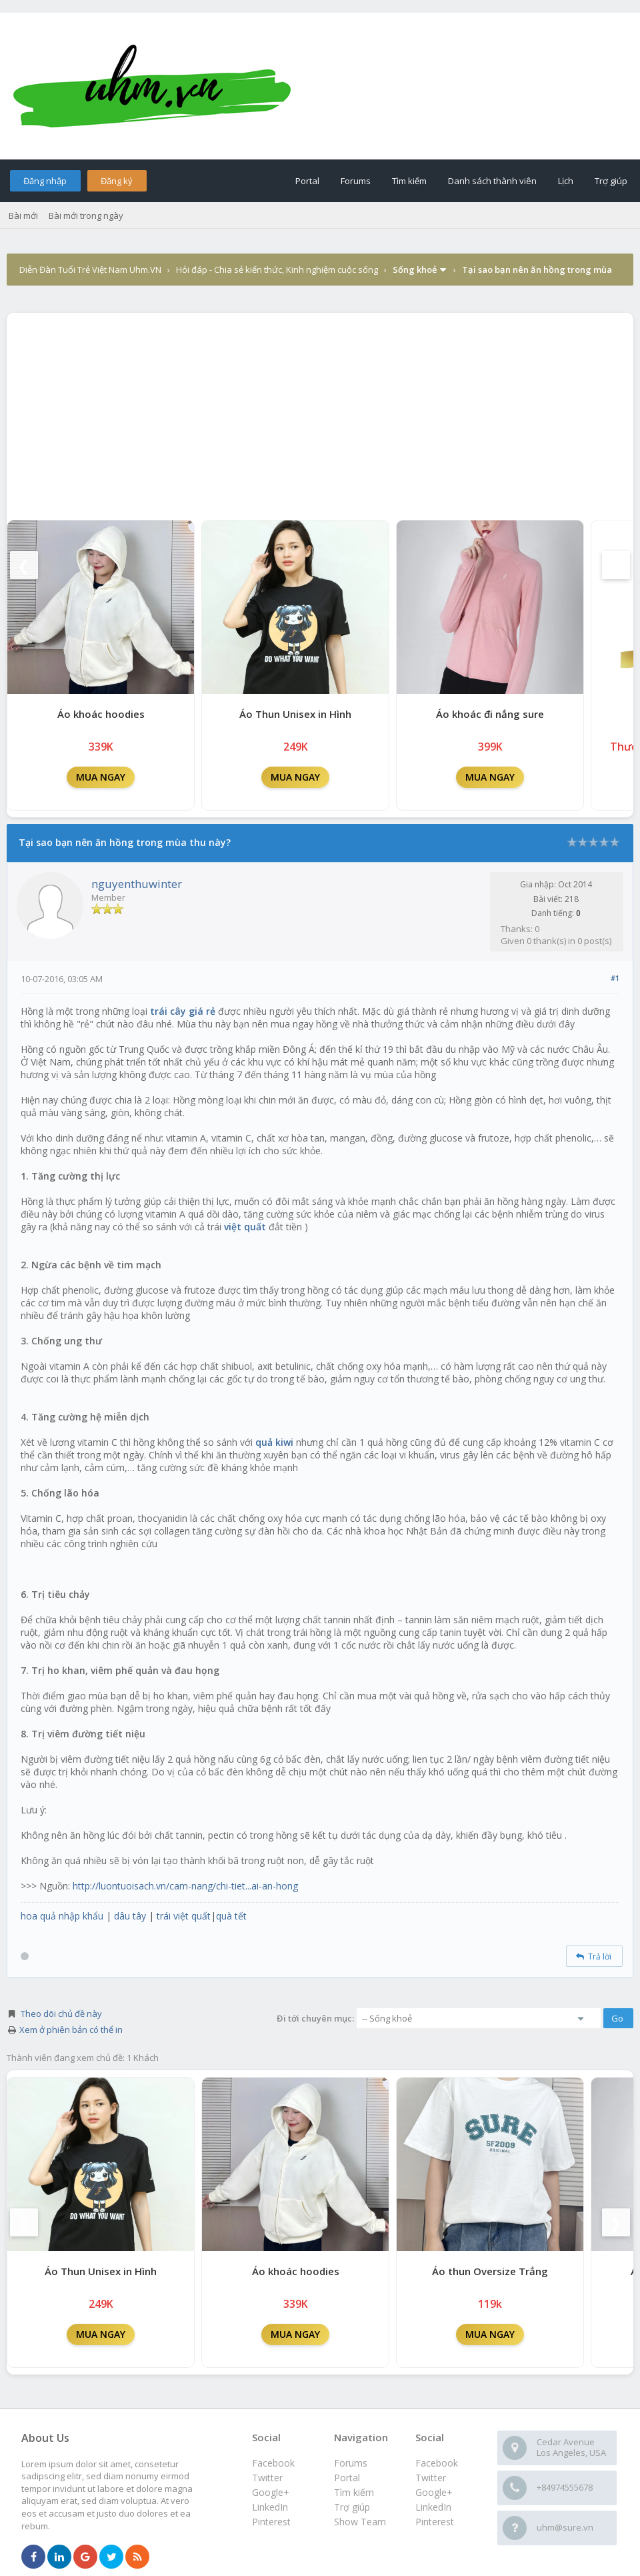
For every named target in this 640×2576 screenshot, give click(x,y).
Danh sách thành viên (492, 181)
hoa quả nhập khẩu (62, 1915)
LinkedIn (433, 2507)
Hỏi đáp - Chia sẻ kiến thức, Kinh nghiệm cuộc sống (277, 270)
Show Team (360, 2521)
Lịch (565, 181)
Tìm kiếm (409, 181)
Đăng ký (117, 181)
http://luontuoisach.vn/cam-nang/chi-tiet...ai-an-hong (185, 1885)
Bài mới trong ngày (86, 215)
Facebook (436, 2463)
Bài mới (23, 215)
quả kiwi (274, 1442)
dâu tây (130, 1915)
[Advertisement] (320, 413)
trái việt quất (184, 1915)
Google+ (434, 2492)
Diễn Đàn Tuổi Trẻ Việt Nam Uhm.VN (90, 270)
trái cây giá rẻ (182, 1011)
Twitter (430, 2477)
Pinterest (434, 2521)
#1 (615, 978)
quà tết (231, 1915)
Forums (356, 181)
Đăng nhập (45, 181)
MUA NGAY (100, 777)
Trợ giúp (611, 181)
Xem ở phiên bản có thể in (71, 2030)
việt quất (245, 1226)
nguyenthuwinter (136, 883)
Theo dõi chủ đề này (61, 2014)
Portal (307, 181)
